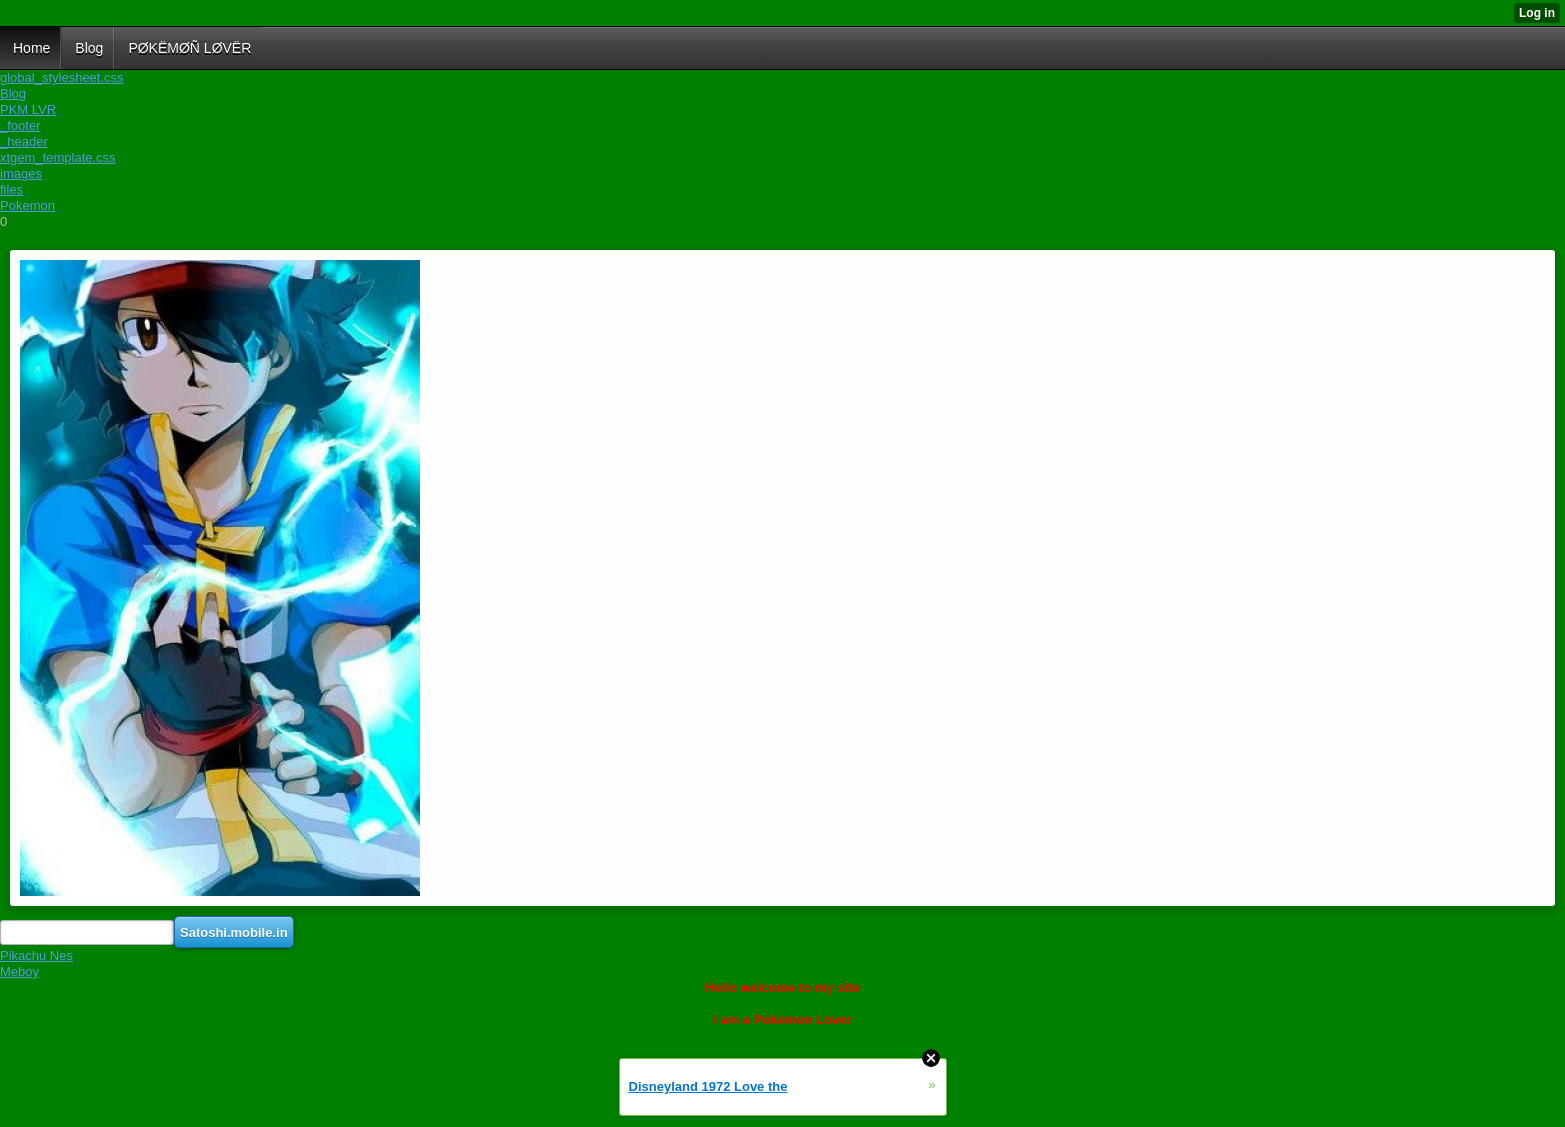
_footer (20, 125)
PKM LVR (28, 109)
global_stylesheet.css (62, 77)
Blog (13, 93)
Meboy (19, 971)
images (21, 173)
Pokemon (27, 205)
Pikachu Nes (36, 955)
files (11, 189)
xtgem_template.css (58, 157)
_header (24, 141)
